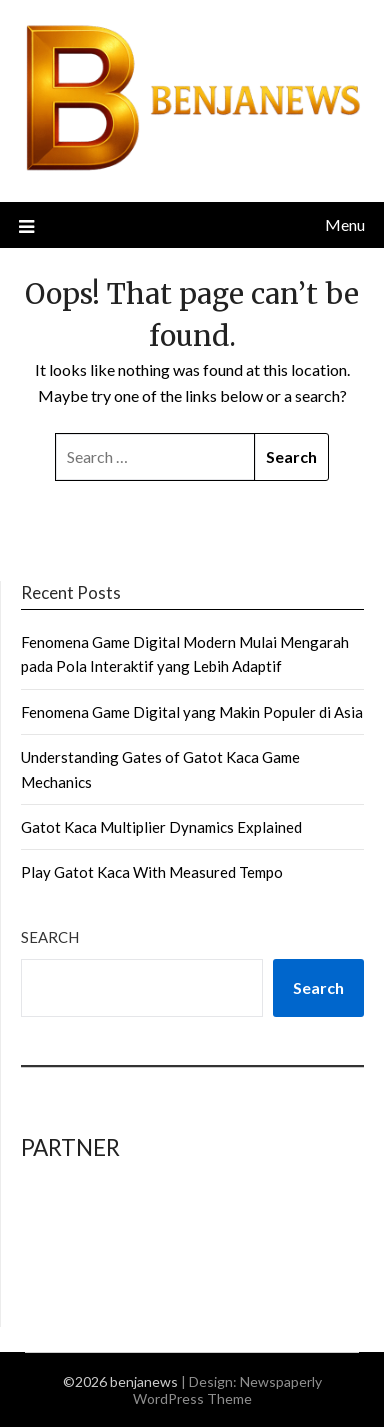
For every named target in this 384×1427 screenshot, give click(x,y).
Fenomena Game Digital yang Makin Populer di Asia (192, 712)
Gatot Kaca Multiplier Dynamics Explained (161, 827)
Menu (345, 224)
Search (50, 937)
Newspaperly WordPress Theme (227, 1390)
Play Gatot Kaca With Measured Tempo (152, 872)
